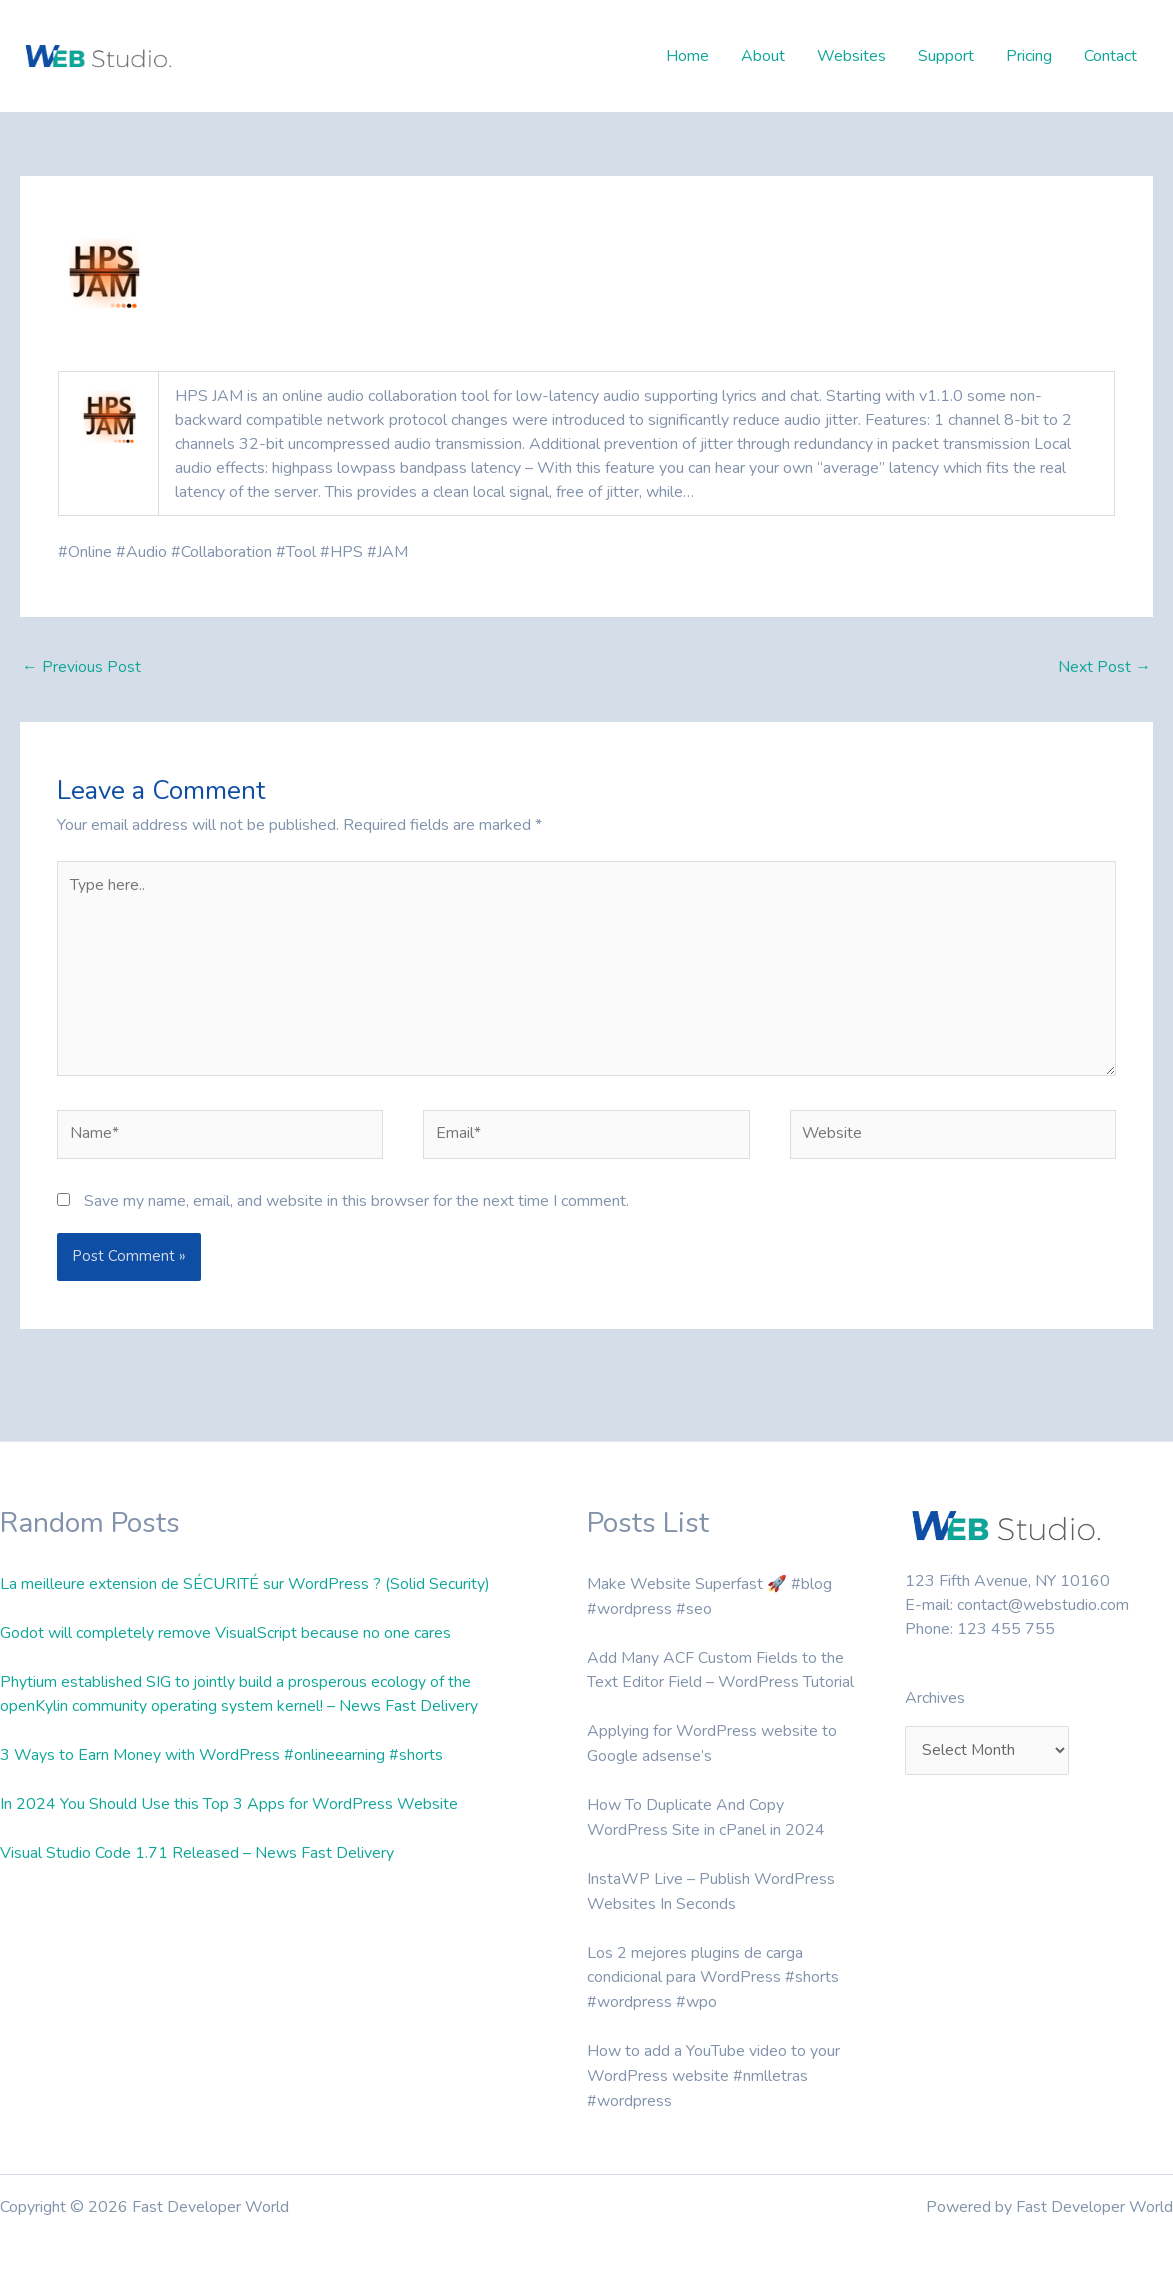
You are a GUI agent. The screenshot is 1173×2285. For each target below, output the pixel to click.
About (763, 56)
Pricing (1029, 56)
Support (946, 56)
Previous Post (81, 668)
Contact (1110, 56)
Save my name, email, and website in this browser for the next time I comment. (356, 1205)
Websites (851, 56)
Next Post (1104, 668)
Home (687, 56)
